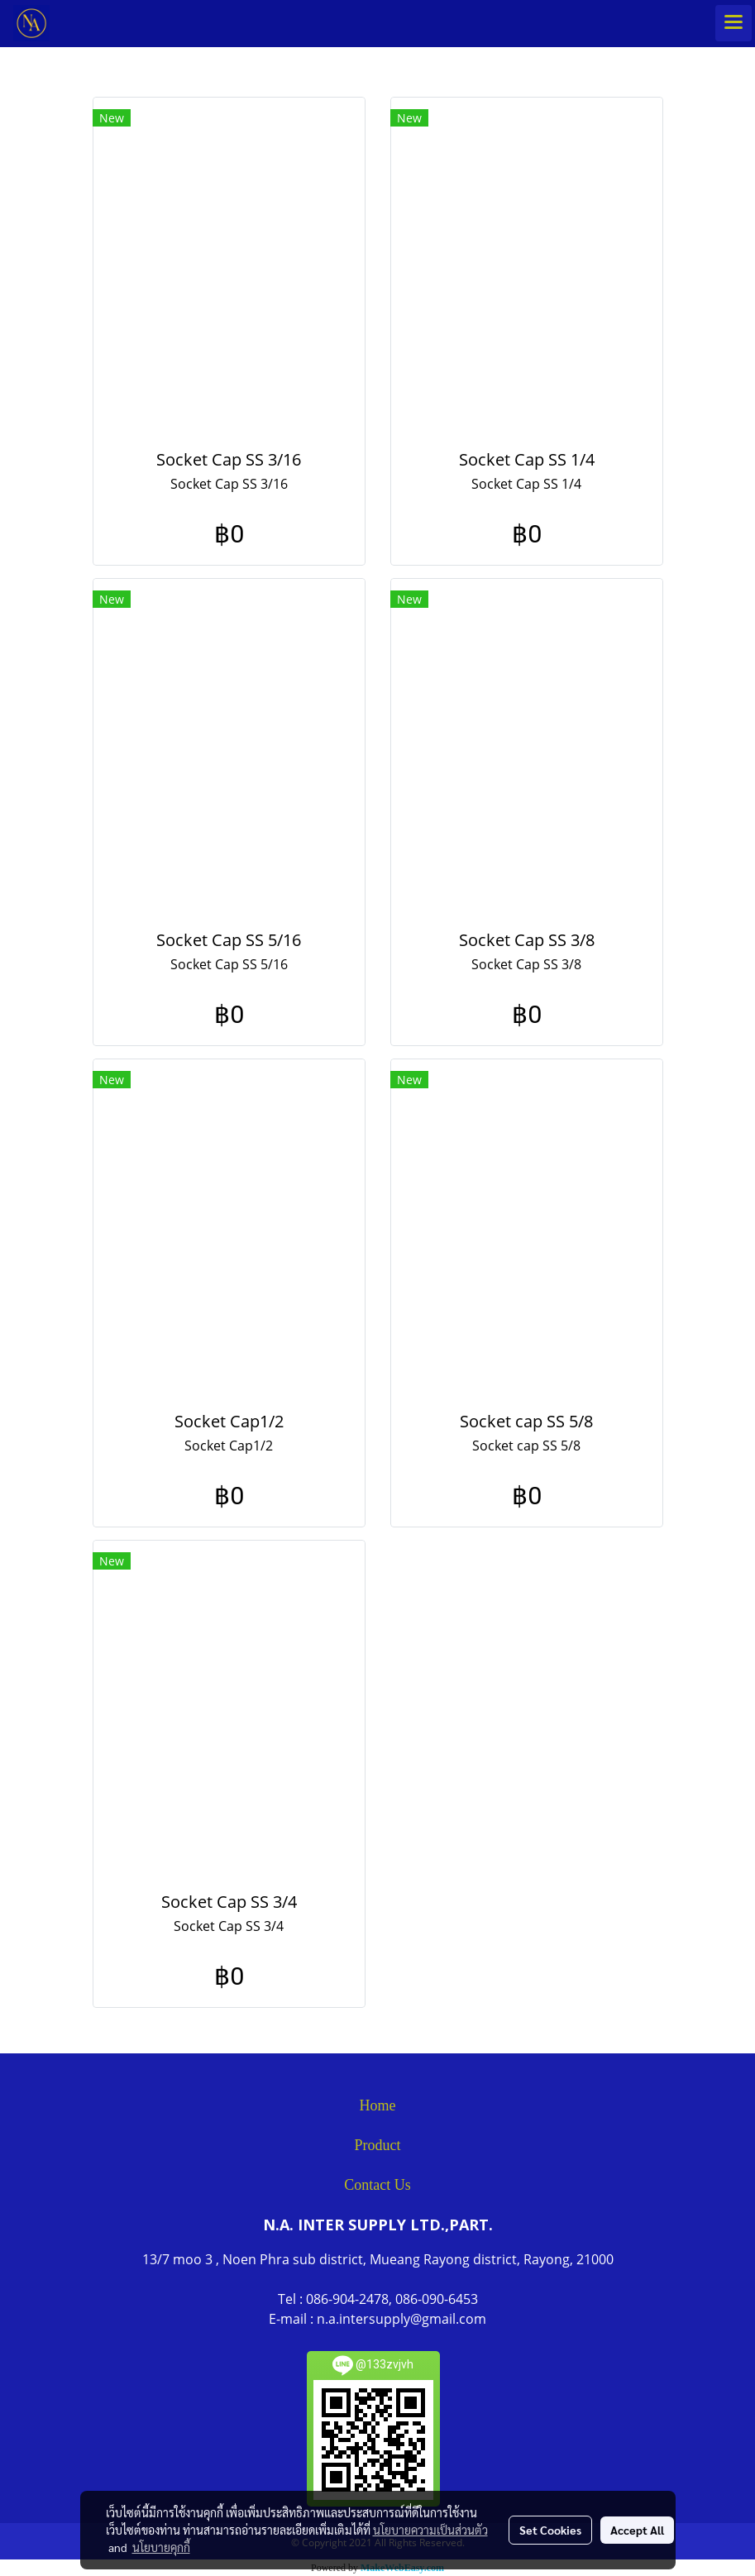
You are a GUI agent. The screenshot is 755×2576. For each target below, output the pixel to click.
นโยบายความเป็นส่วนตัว (430, 2529)
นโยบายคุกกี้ (161, 2547)
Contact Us (377, 2185)
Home (378, 2105)
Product (378, 2145)
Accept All (637, 2529)
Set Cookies (550, 2529)
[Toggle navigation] (733, 23)
